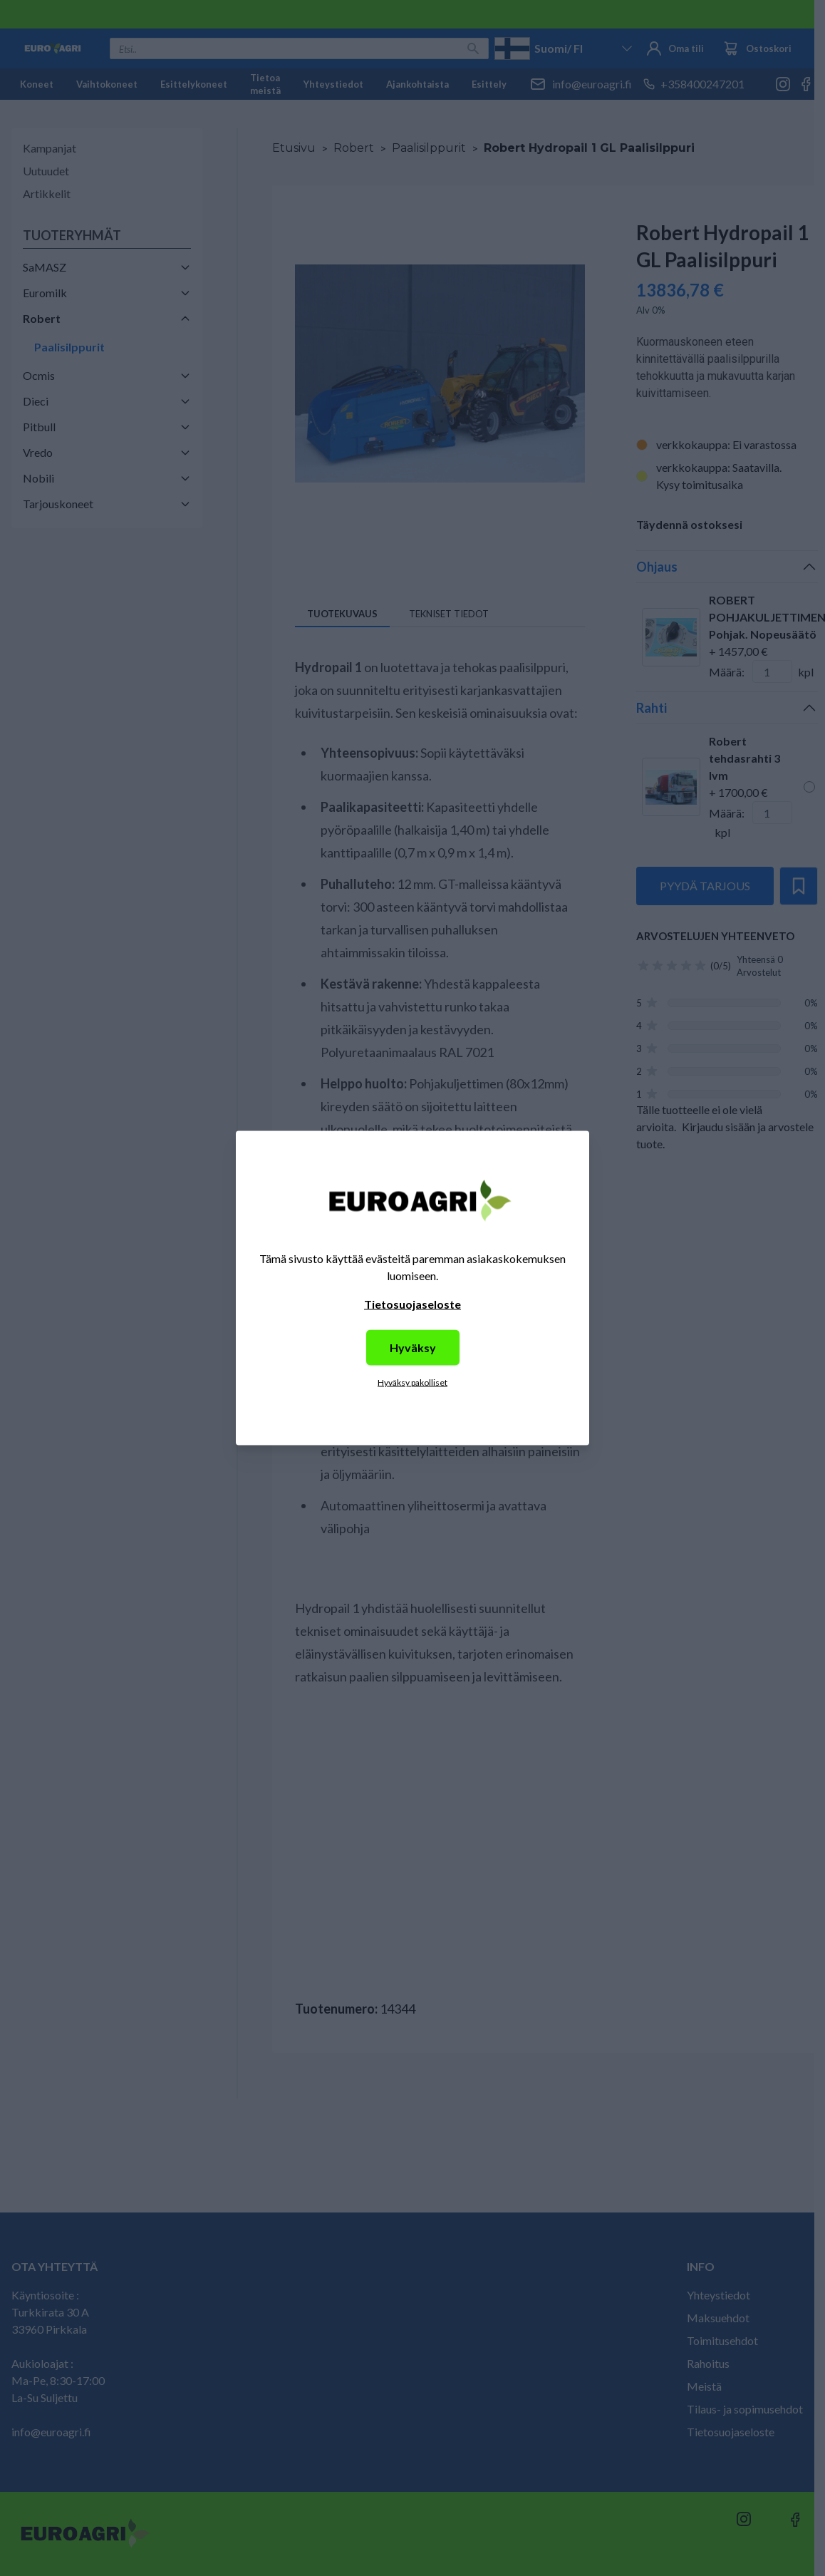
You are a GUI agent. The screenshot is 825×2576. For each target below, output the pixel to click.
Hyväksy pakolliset (412, 1382)
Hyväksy (413, 1347)
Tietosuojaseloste (412, 1304)
